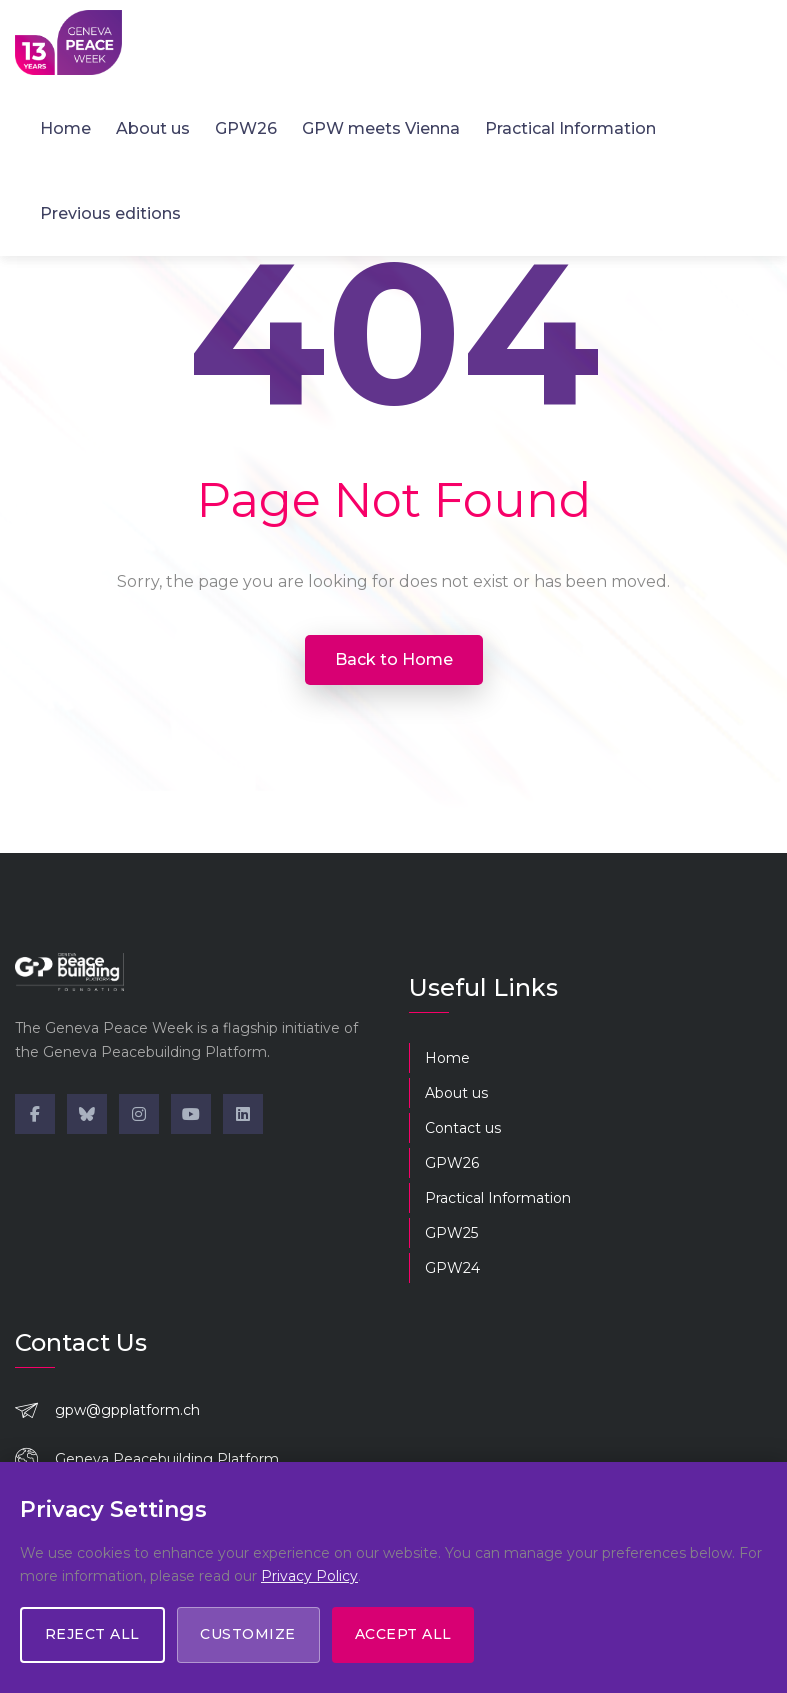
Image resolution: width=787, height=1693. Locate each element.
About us (153, 127)
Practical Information (570, 127)
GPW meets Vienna (381, 127)
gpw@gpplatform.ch (127, 1410)
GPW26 (246, 127)
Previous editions (110, 212)
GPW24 (452, 1268)
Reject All (93, 1635)
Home (65, 127)
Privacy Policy (309, 1576)
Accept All (409, 1635)
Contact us (463, 1128)
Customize (252, 1635)
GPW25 (451, 1233)
